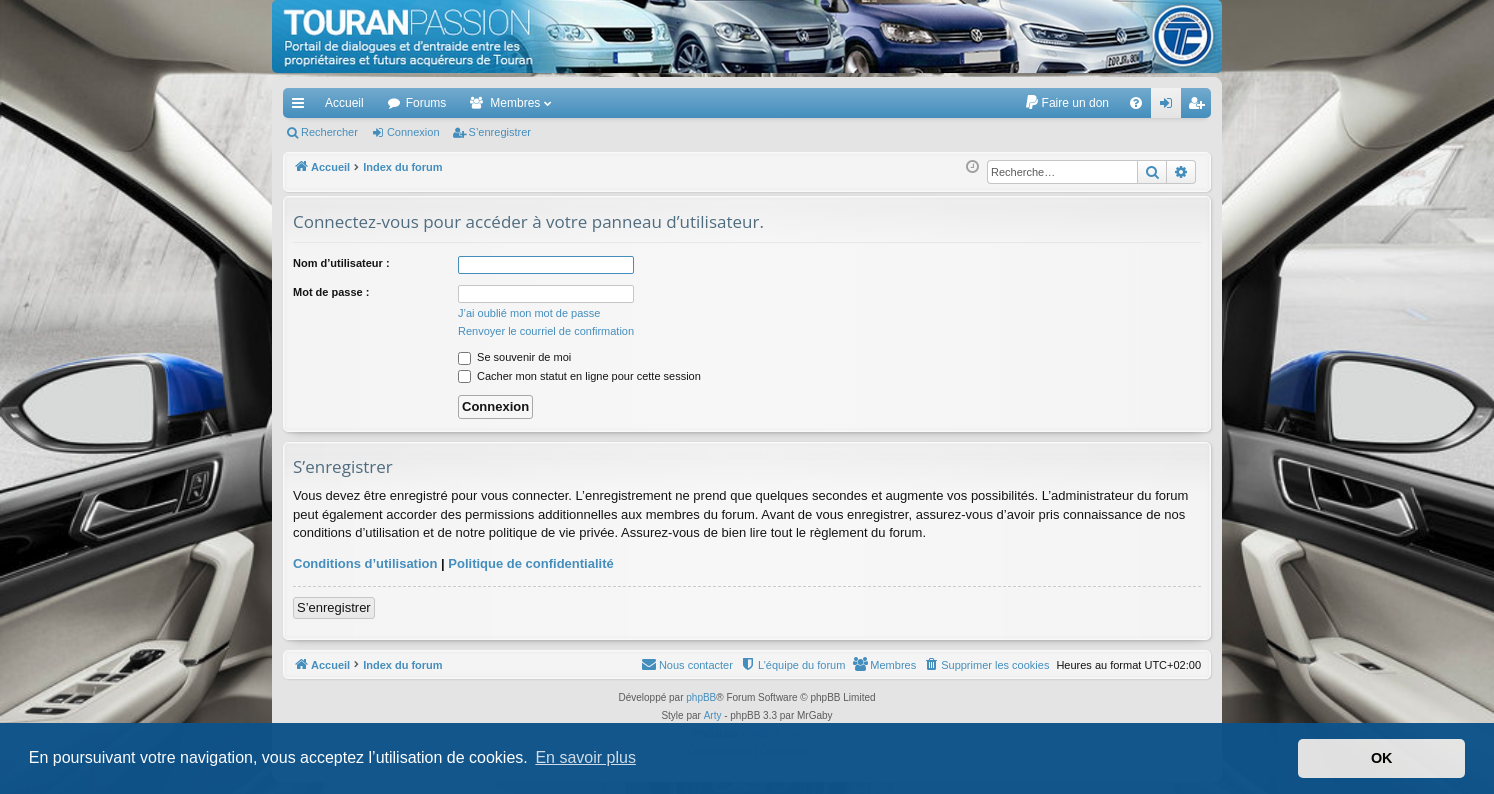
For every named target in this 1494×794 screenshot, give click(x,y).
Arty (713, 715)
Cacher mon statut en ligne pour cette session (579, 376)
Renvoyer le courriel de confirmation (546, 331)
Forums (426, 103)
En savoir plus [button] (585, 757)
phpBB (701, 697)
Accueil (344, 103)
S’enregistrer (500, 132)
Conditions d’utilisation (365, 563)
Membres (515, 103)
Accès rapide (302, 107)
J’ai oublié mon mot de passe (529, 313)
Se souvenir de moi (514, 357)
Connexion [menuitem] (1170, 107)
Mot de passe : (331, 292)
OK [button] (1382, 758)
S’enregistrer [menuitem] (1200, 107)
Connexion (413, 132)
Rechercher (329, 132)
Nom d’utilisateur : (341, 263)
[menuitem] (1066, 103)
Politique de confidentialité (530, 563)
